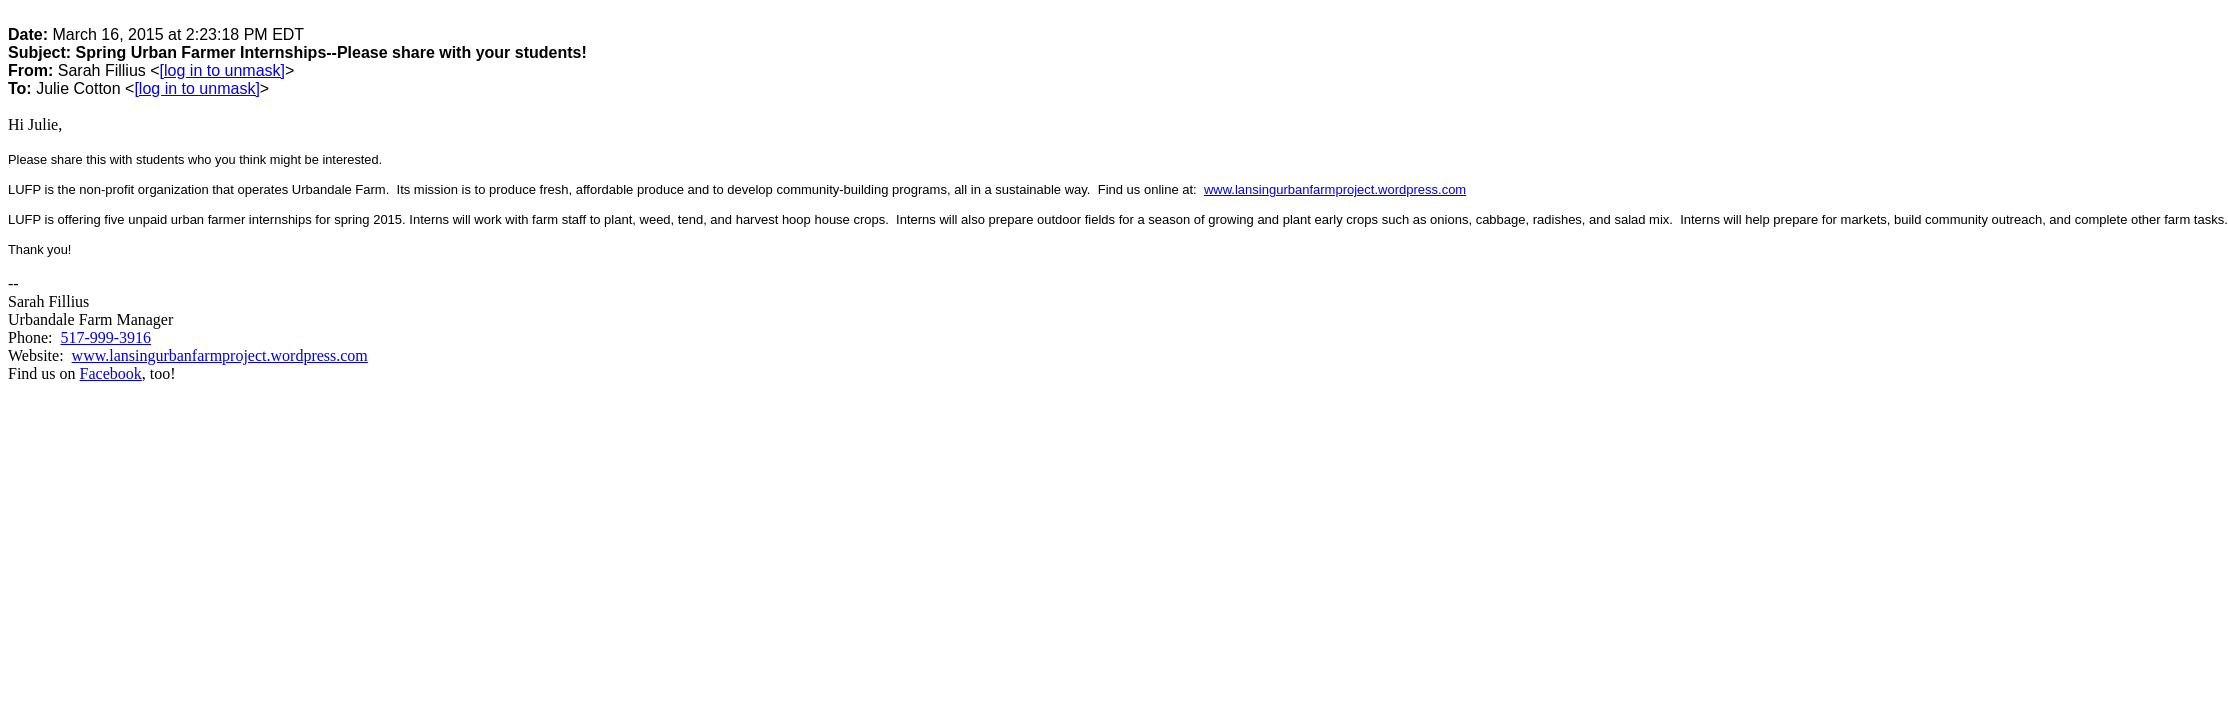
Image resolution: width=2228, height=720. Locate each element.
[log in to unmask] (222, 70)
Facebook (111, 373)
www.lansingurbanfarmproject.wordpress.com (1335, 189)
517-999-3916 (105, 337)
